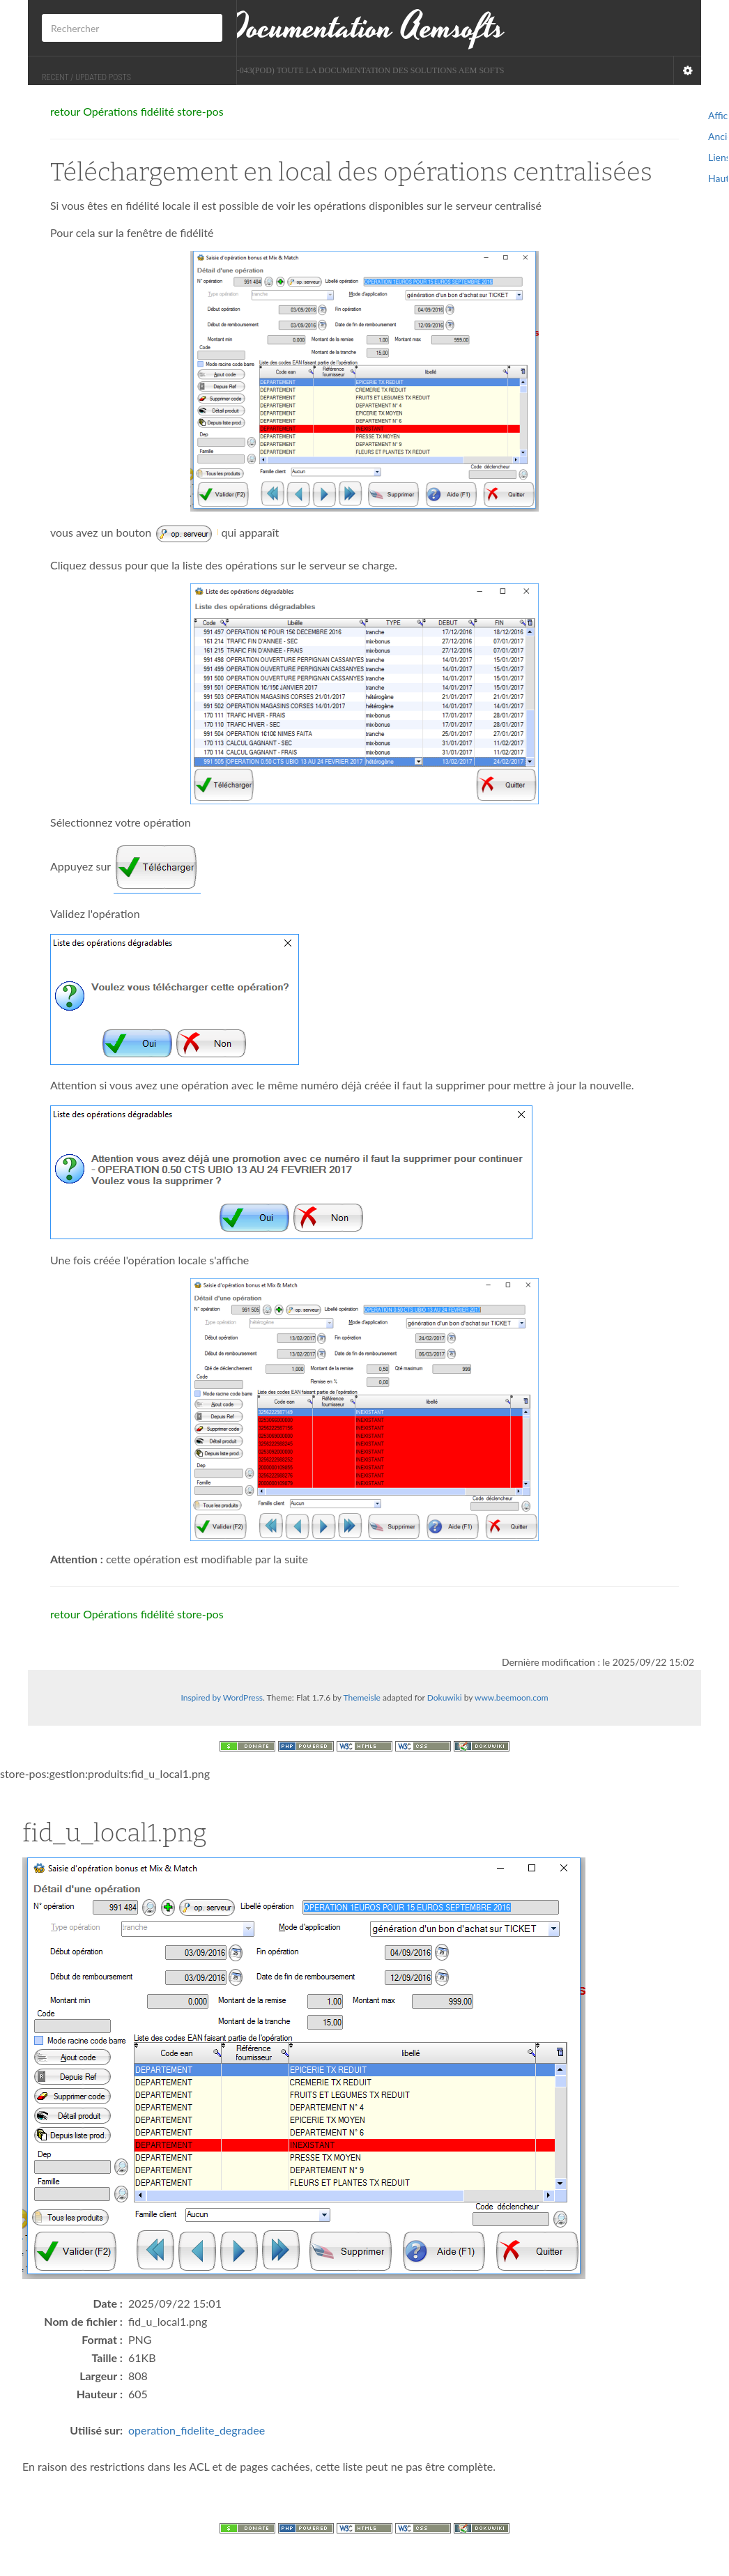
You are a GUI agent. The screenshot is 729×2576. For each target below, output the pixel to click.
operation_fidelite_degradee (196, 2430)
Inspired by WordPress (222, 1697)
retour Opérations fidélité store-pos (137, 111)
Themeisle (361, 1697)
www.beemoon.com (511, 1697)
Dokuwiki (444, 1697)
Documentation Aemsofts (364, 27)
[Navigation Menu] (687, 70)
